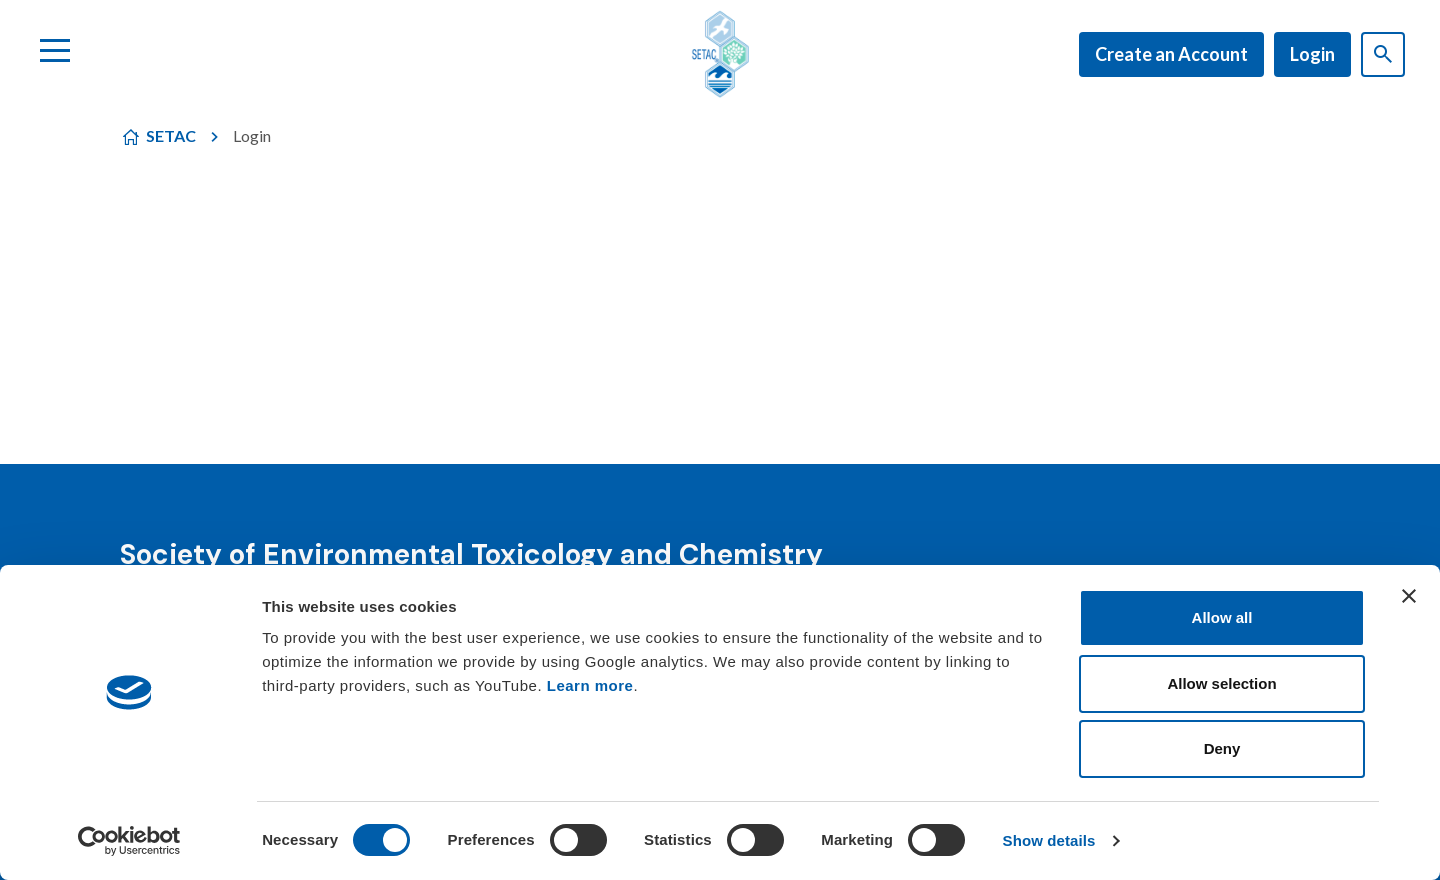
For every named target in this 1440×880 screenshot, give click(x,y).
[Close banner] (1409, 596)
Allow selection (1221, 683)
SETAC (171, 135)
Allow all (1222, 617)
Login (1312, 54)
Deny (1222, 748)
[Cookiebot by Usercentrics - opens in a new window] (129, 841)
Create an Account (1171, 54)
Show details (1049, 840)
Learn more (590, 685)
